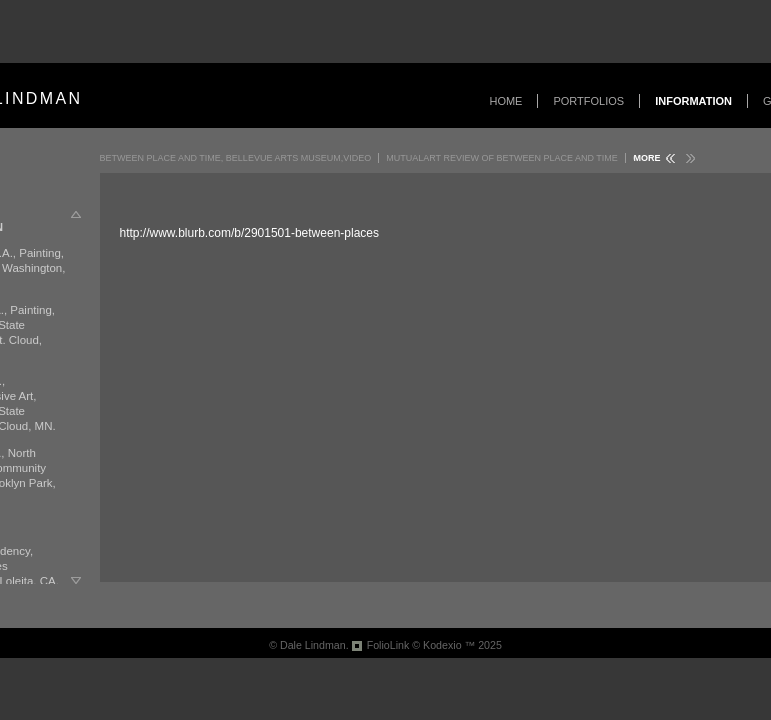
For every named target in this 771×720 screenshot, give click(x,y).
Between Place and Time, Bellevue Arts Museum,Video (236, 158)
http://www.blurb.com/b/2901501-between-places (249, 233)
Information (693, 101)
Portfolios (588, 101)
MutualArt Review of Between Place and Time (502, 158)
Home (505, 101)
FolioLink (388, 645)
